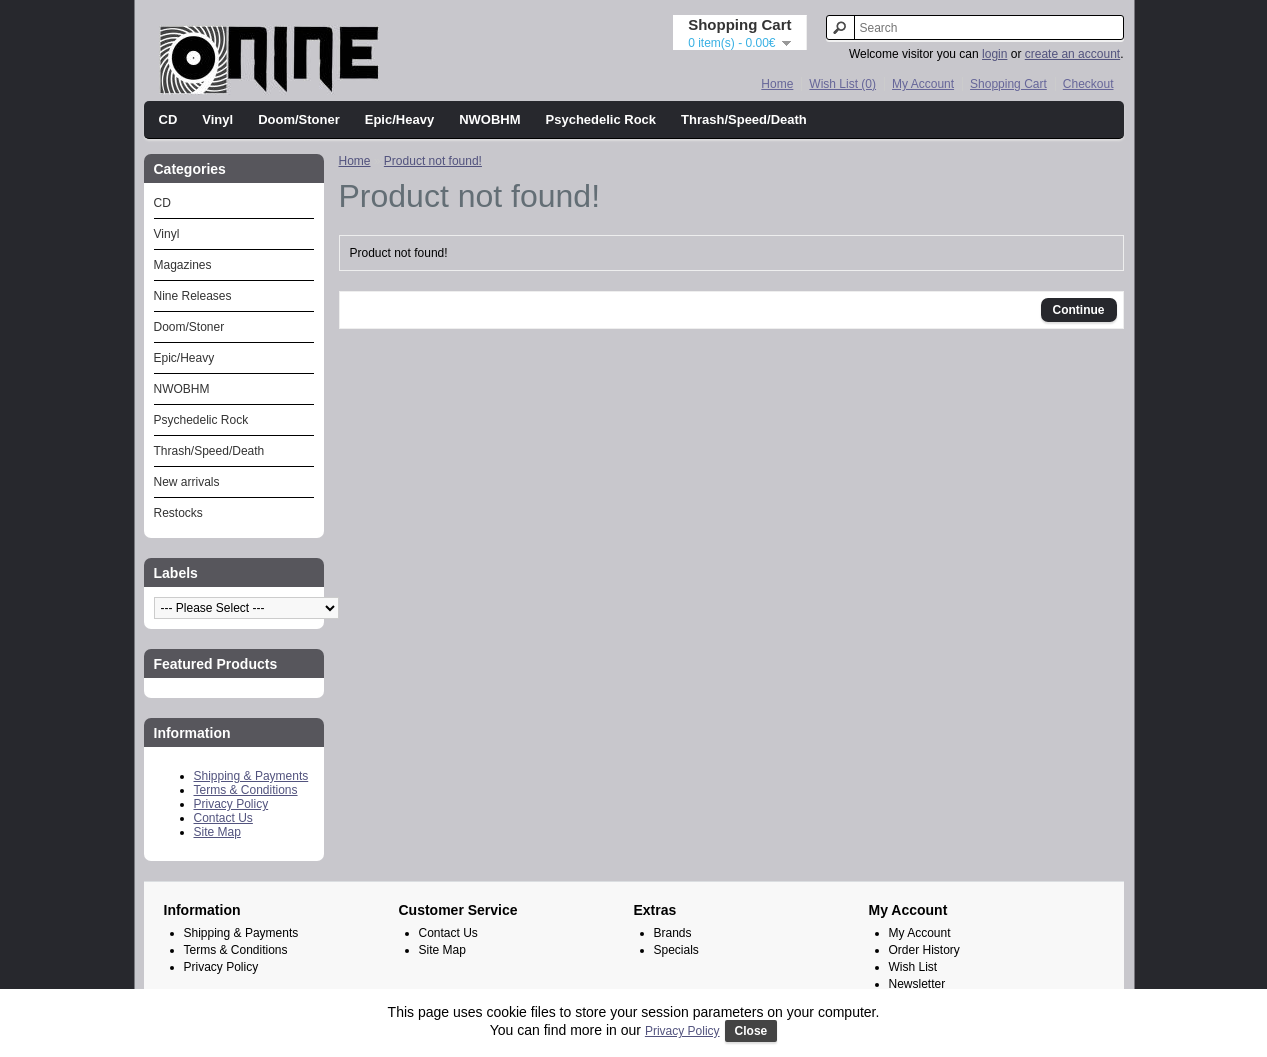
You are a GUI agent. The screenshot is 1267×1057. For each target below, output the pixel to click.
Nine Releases (193, 296)
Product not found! (433, 161)
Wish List (913, 967)
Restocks (178, 513)
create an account (1072, 54)
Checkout (1088, 84)
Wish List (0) (842, 84)
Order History (924, 950)
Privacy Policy (231, 804)
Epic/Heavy (399, 119)
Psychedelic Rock (601, 119)
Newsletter (917, 984)
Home (777, 84)
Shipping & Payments (251, 776)
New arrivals (187, 482)
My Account (923, 84)
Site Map (217, 832)
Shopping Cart (1008, 84)
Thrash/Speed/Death (744, 119)
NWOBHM (489, 119)
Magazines (183, 265)
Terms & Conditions (246, 790)
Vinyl (217, 119)
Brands (673, 933)
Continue (1079, 310)
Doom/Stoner (299, 119)
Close (751, 1031)
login (994, 54)
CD (168, 119)
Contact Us (223, 818)
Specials (676, 950)
